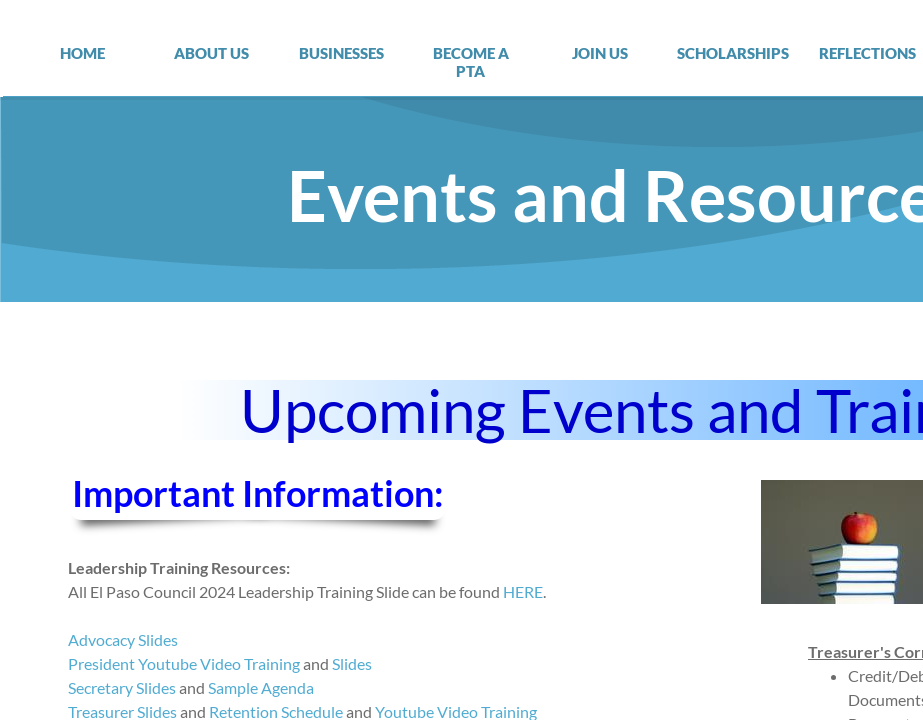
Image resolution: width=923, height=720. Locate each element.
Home (82, 53)
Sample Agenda (261, 687)
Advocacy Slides (123, 639)
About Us (211, 53)
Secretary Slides (122, 687)
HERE (523, 591)
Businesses (341, 53)
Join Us (600, 53)
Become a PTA (471, 62)
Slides (352, 663)
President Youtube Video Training (184, 663)
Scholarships (733, 53)
